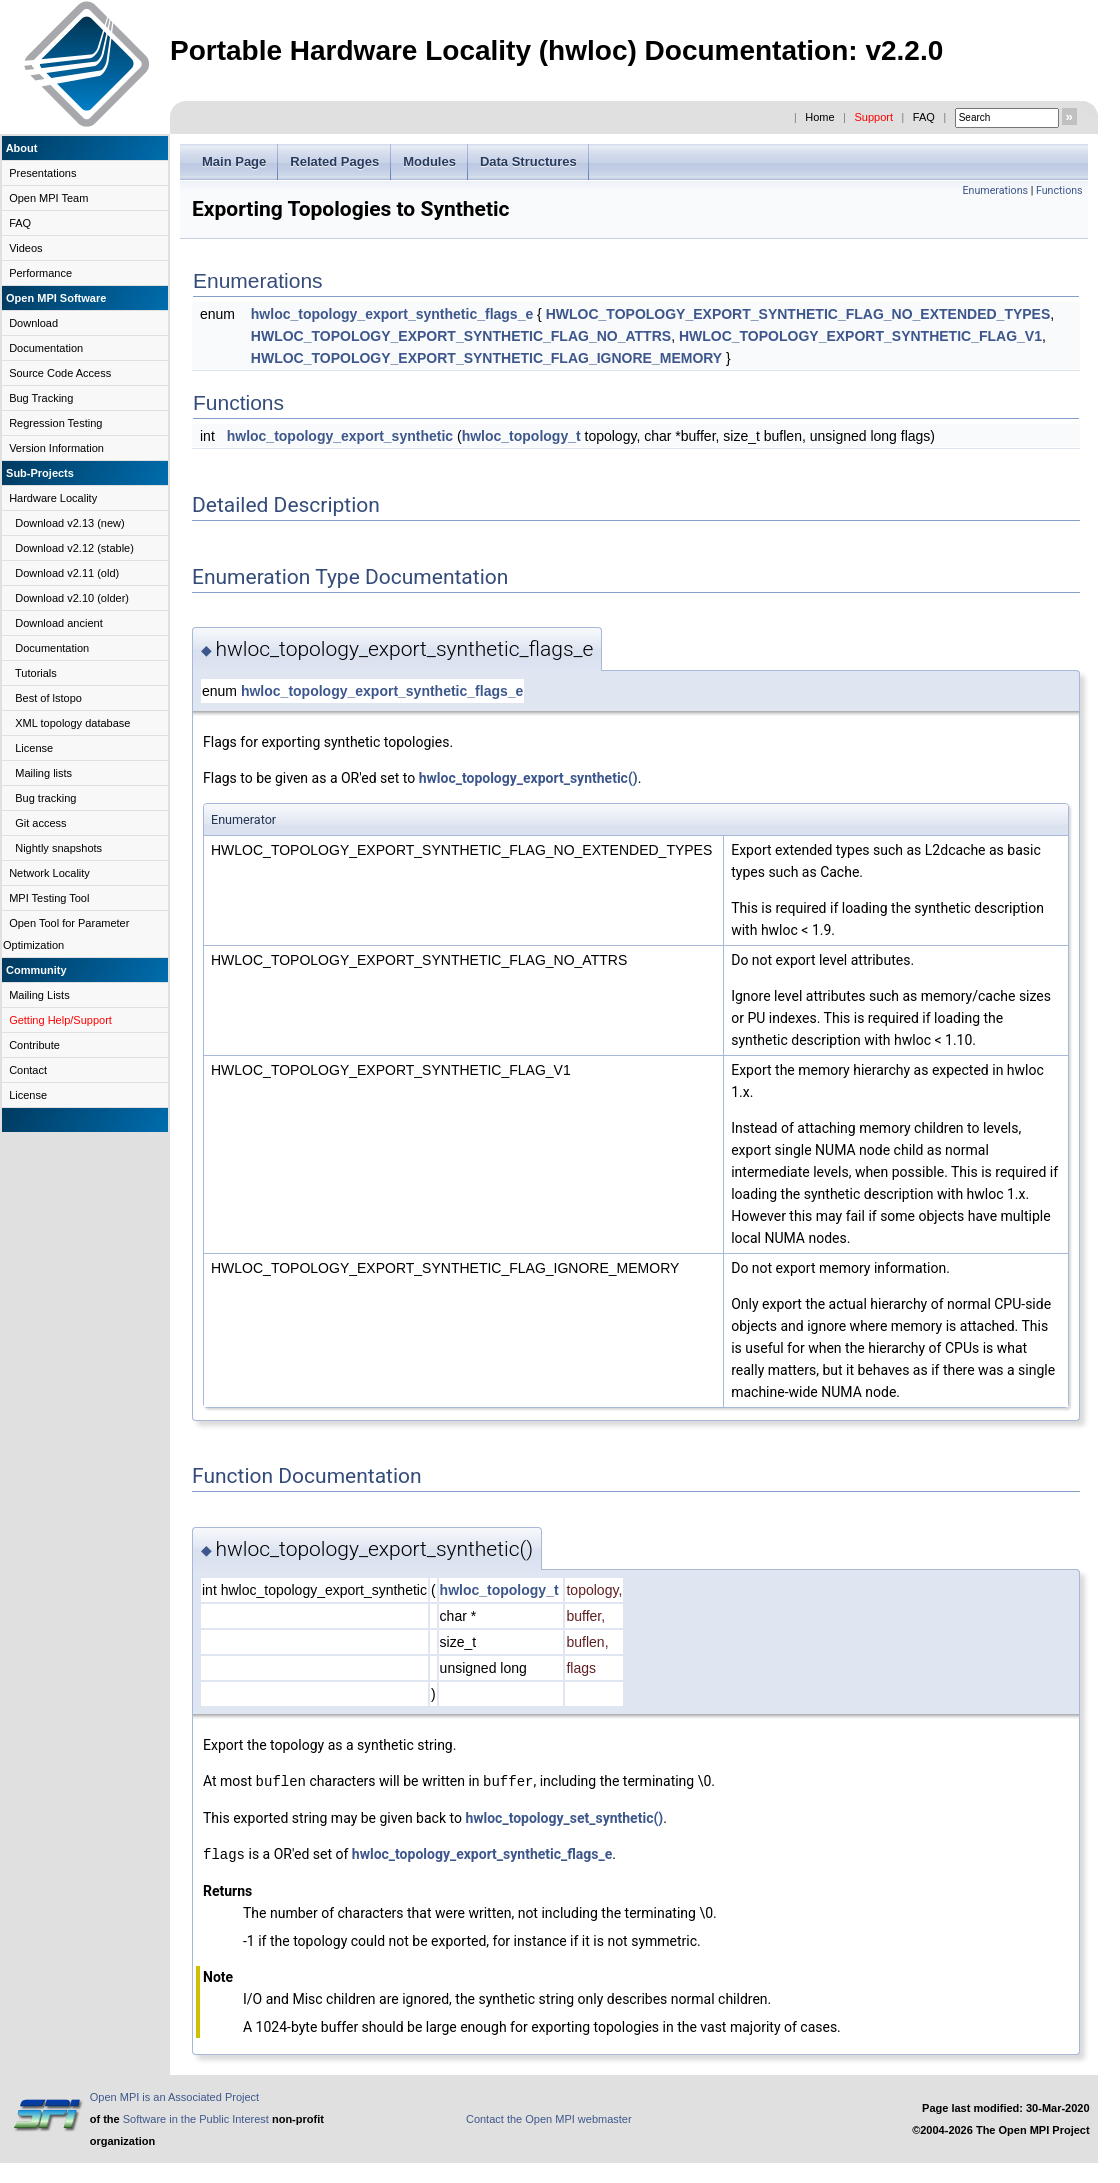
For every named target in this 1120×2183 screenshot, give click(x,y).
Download (33, 323)
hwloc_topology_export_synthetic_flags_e (392, 314)
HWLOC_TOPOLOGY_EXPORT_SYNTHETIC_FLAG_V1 (860, 336)
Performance (40, 273)
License (34, 748)
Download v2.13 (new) (69, 523)
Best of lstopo (48, 698)
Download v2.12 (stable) (74, 548)
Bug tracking (45, 798)
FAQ (924, 117)
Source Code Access (60, 373)
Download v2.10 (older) (72, 598)
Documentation (46, 348)
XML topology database (72, 723)
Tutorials (36, 673)
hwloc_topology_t (521, 436)
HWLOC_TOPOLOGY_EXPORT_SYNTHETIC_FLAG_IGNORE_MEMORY (486, 358)
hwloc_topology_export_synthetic (340, 436)
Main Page (234, 161)
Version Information (56, 448)
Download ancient (58, 623)
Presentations (42, 173)
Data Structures (528, 161)
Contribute (34, 1045)
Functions (1059, 190)
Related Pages (334, 161)
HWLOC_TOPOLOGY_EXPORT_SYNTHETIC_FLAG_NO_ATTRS (461, 336)
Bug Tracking (41, 398)
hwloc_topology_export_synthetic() (528, 778)
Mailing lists (43, 773)
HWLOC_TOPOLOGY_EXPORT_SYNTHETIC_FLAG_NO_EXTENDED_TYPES (798, 314)
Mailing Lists (39, 995)
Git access (40, 823)
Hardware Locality (53, 498)
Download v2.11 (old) (67, 573)
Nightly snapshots (58, 848)
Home (819, 117)
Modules (429, 161)
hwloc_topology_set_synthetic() (564, 1817)
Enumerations (995, 190)
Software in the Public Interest (196, 2117)
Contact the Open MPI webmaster (549, 2117)
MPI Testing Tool (49, 898)
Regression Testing (55, 423)
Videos (25, 248)
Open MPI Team (48, 198)
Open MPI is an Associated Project (174, 2095)
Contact (28, 1070)
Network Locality (49, 873)
